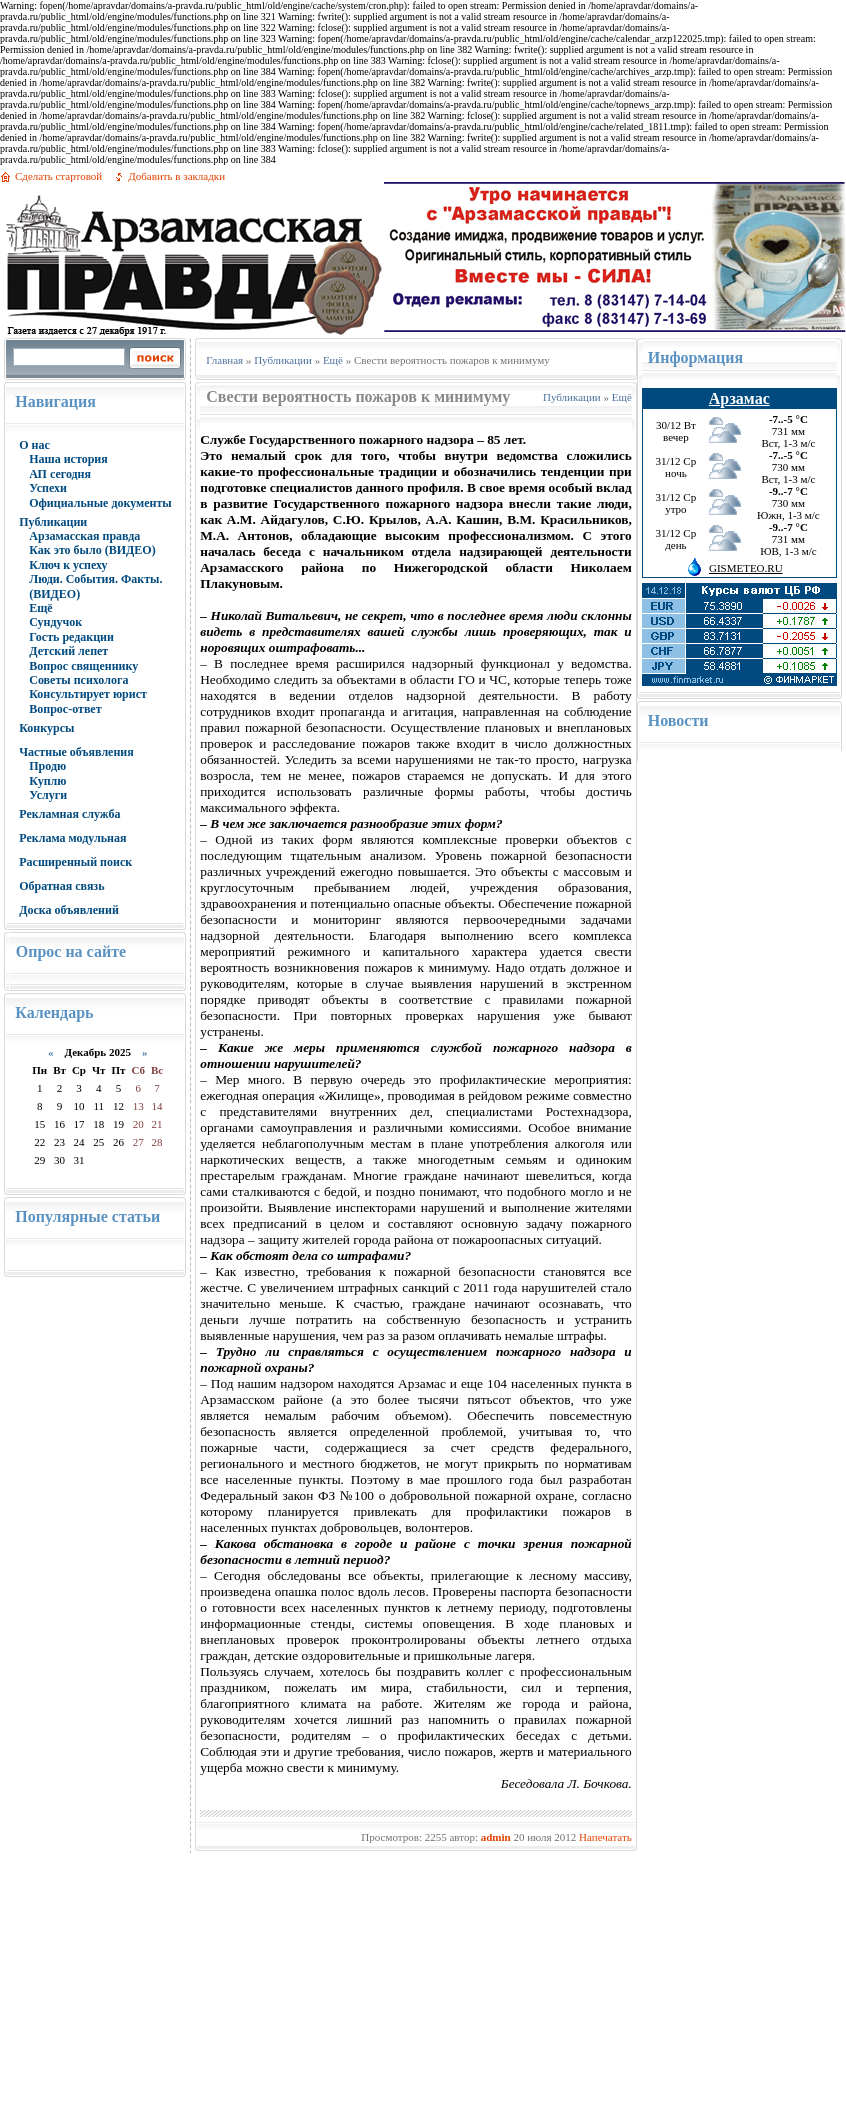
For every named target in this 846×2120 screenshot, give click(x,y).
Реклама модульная (72, 838)
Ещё (40, 608)
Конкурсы (46, 728)
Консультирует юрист (88, 694)
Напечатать (605, 1837)
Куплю (47, 781)
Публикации (53, 522)
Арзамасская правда (84, 536)
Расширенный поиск (75, 862)
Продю (47, 766)
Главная (224, 360)
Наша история (68, 459)
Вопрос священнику (83, 666)
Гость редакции (71, 637)
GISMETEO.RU (746, 568)
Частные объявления (76, 752)
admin (496, 1837)
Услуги (48, 795)
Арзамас (739, 398)
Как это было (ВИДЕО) (92, 550)
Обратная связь (61, 886)
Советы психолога (78, 680)
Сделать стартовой (58, 176)
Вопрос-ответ (65, 709)
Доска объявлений (69, 910)
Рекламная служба (69, 814)
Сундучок (55, 622)
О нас (34, 445)
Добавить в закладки (176, 176)
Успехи (48, 488)
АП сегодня (60, 474)
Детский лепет (68, 651)
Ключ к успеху (68, 565)
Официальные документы (100, 503)
